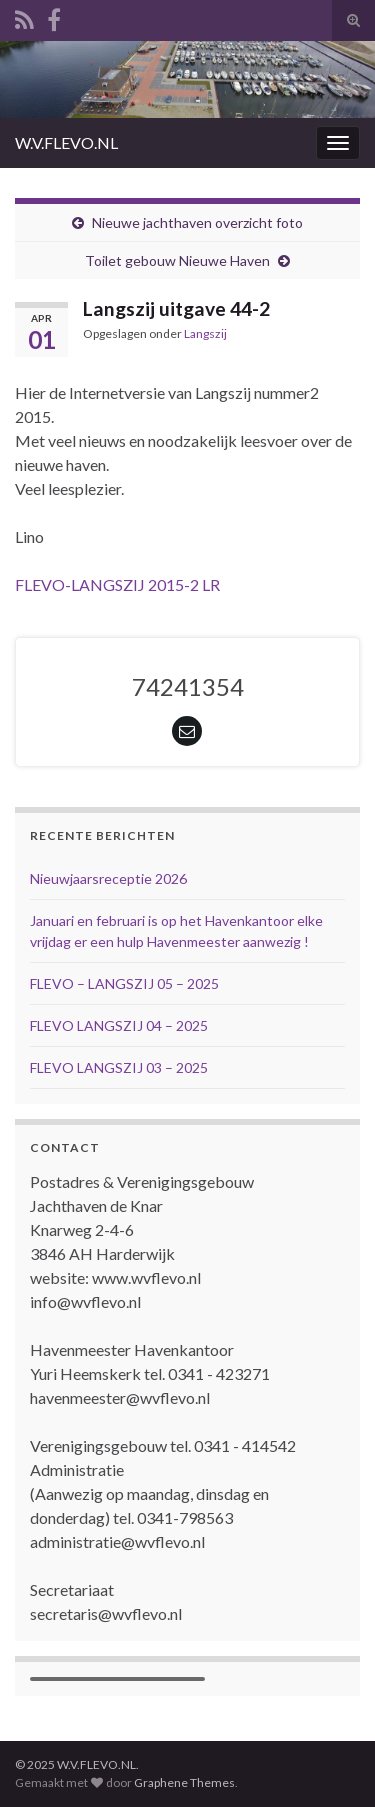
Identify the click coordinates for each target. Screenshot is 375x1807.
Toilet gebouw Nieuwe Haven (177, 260)
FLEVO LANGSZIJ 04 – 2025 (119, 1025)
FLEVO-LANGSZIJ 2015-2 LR (117, 584)
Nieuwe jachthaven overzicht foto (197, 222)
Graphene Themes (184, 1782)
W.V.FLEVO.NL (66, 142)
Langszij (205, 333)
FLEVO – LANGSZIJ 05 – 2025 (124, 983)
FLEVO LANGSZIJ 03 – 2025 (119, 1067)
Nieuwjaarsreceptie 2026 (108, 878)
